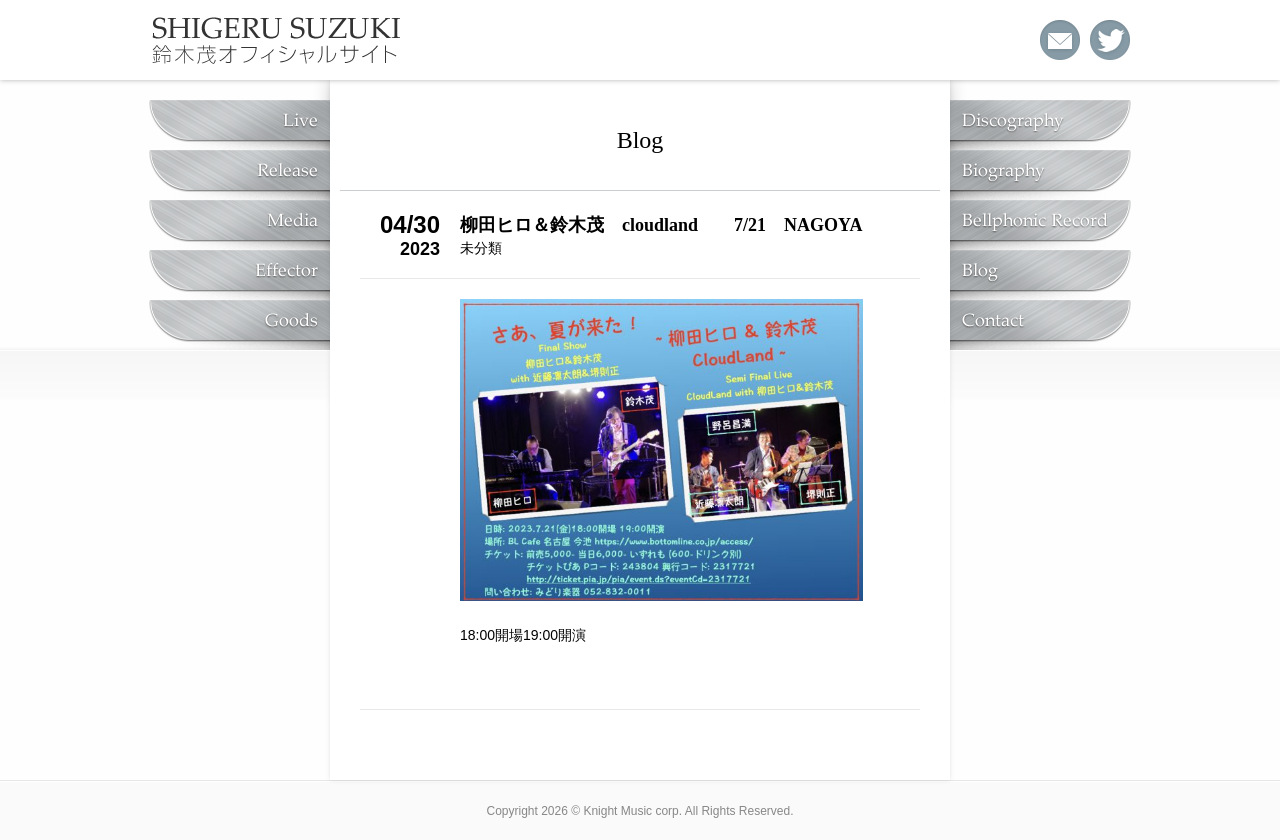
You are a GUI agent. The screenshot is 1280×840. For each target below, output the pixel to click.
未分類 (481, 248)
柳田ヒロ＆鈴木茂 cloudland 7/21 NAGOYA (661, 225)
